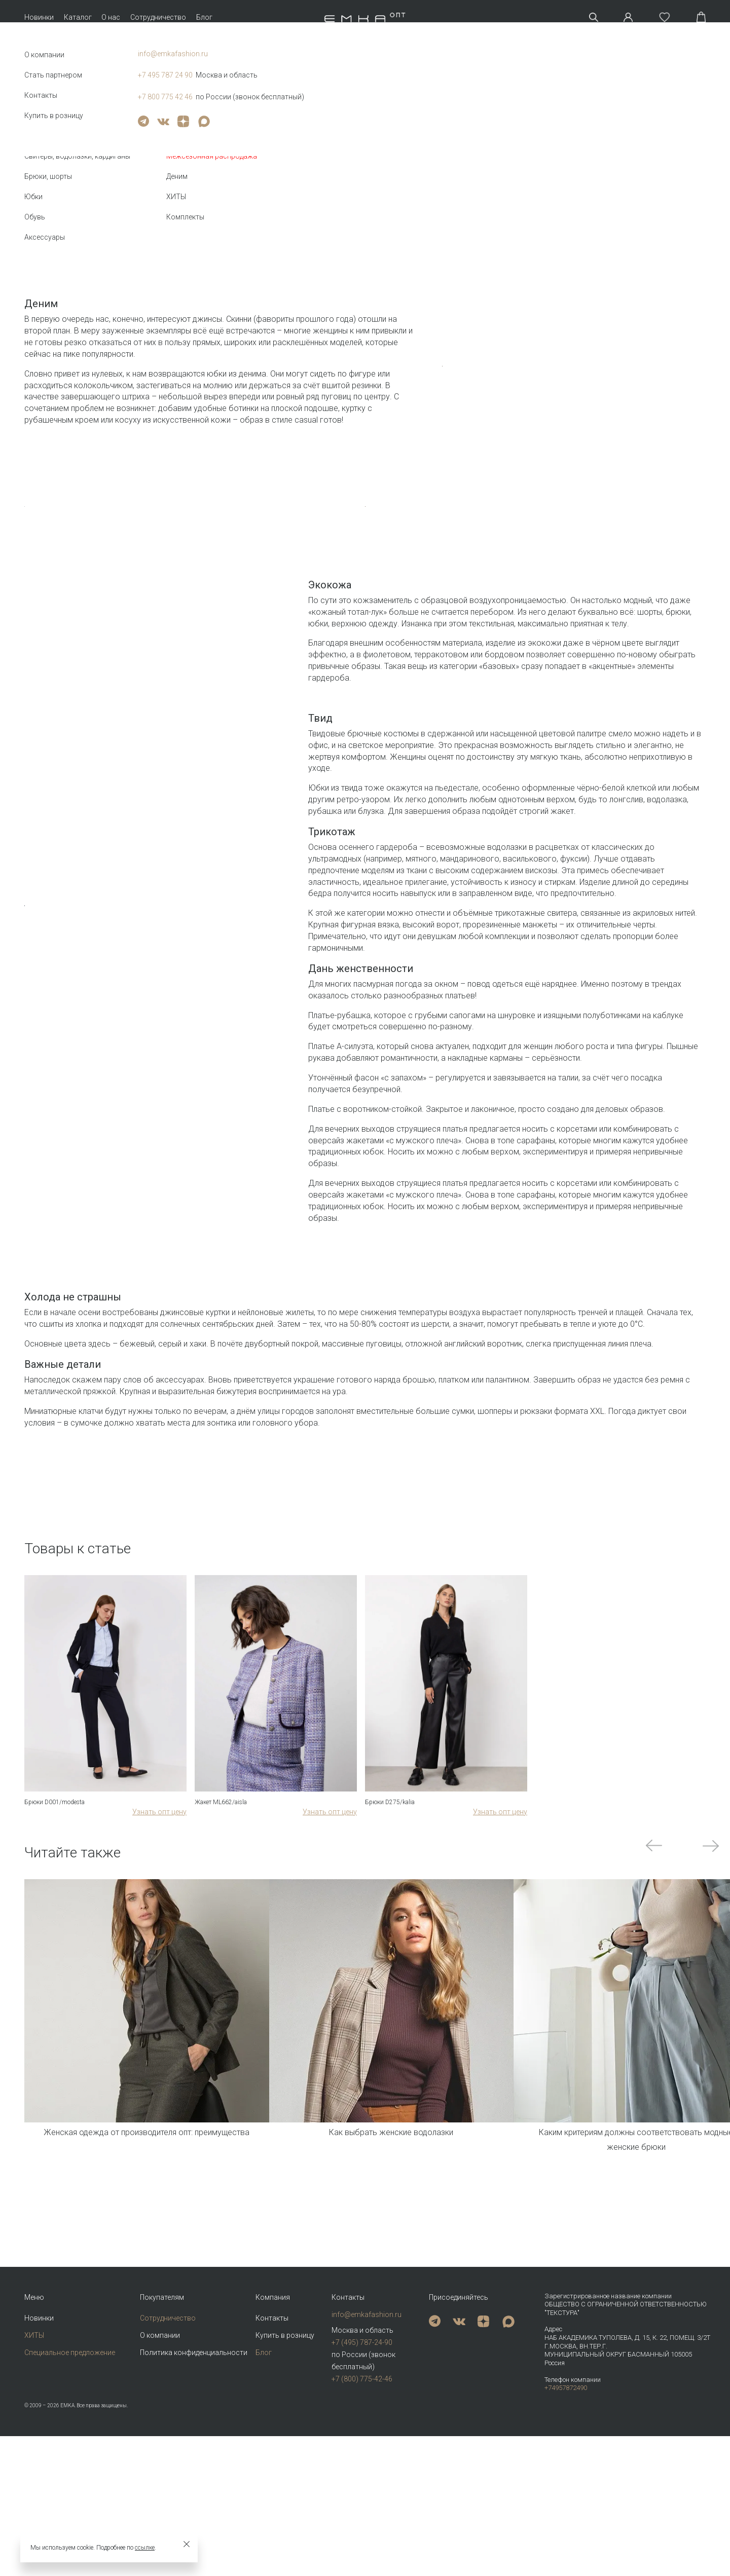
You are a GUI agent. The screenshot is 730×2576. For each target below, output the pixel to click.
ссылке (145, 2547)
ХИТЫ (34, 2475)
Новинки (39, 17)
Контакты (272, 2457)
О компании (160, 2475)
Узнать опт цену (159, 2063)
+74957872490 (565, 2527)
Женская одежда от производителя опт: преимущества (146, 2384)
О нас (110, 17)
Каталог (78, 17)
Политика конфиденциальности (193, 2492)
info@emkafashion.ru (367, 2454)
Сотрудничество (158, 17)
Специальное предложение (69, 2492)
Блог (204, 17)
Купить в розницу (285, 2475)
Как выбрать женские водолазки (391, 2384)
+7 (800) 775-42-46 (362, 2518)
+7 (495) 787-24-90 (362, 2482)
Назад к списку (45, 159)
